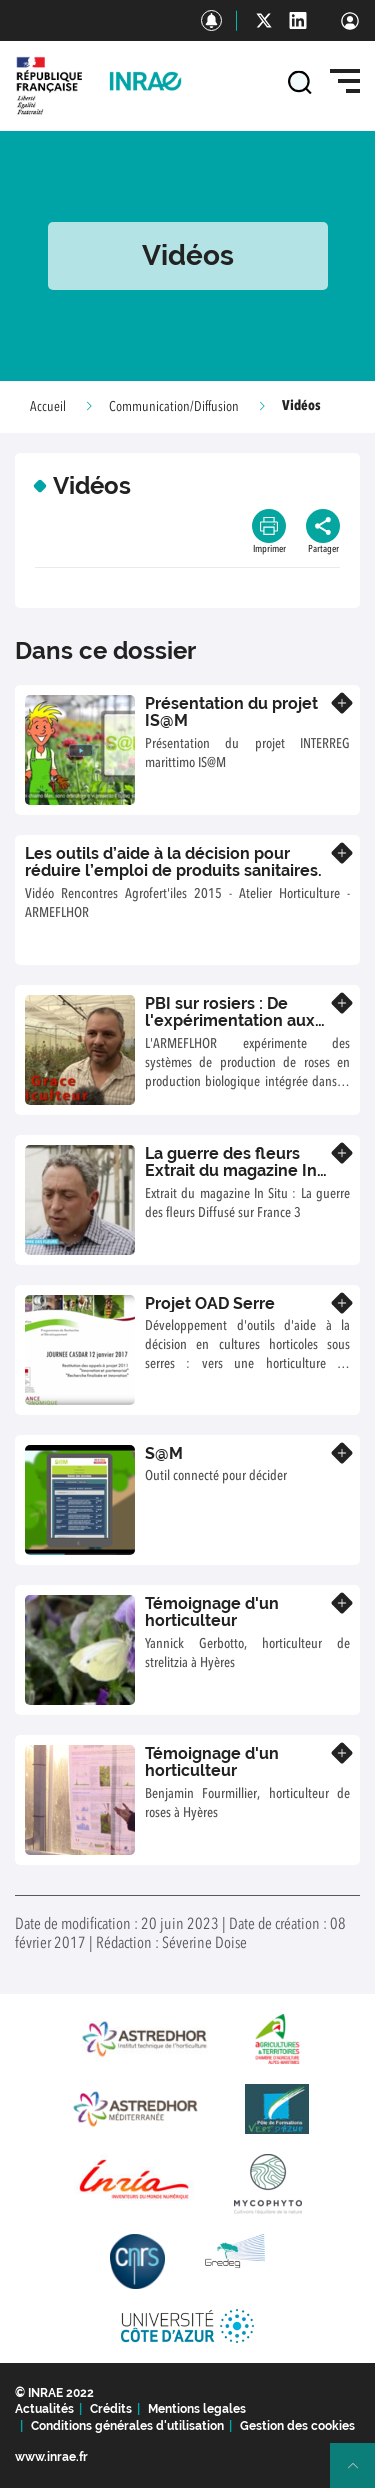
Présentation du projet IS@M (231, 712)
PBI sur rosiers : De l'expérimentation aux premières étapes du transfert (230, 1030)
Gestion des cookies (297, 2426)
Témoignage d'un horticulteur (212, 1612)
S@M (164, 1453)
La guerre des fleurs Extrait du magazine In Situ (231, 1171)
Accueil (48, 407)
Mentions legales (197, 2409)
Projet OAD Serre (210, 1303)
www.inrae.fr (51, 2457)
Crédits (111, 2409)
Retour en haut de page (361, 2474)
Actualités (44, 2409)
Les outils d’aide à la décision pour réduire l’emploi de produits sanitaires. (173, 862)
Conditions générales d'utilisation (127, 2426)
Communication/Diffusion (174, 407)
